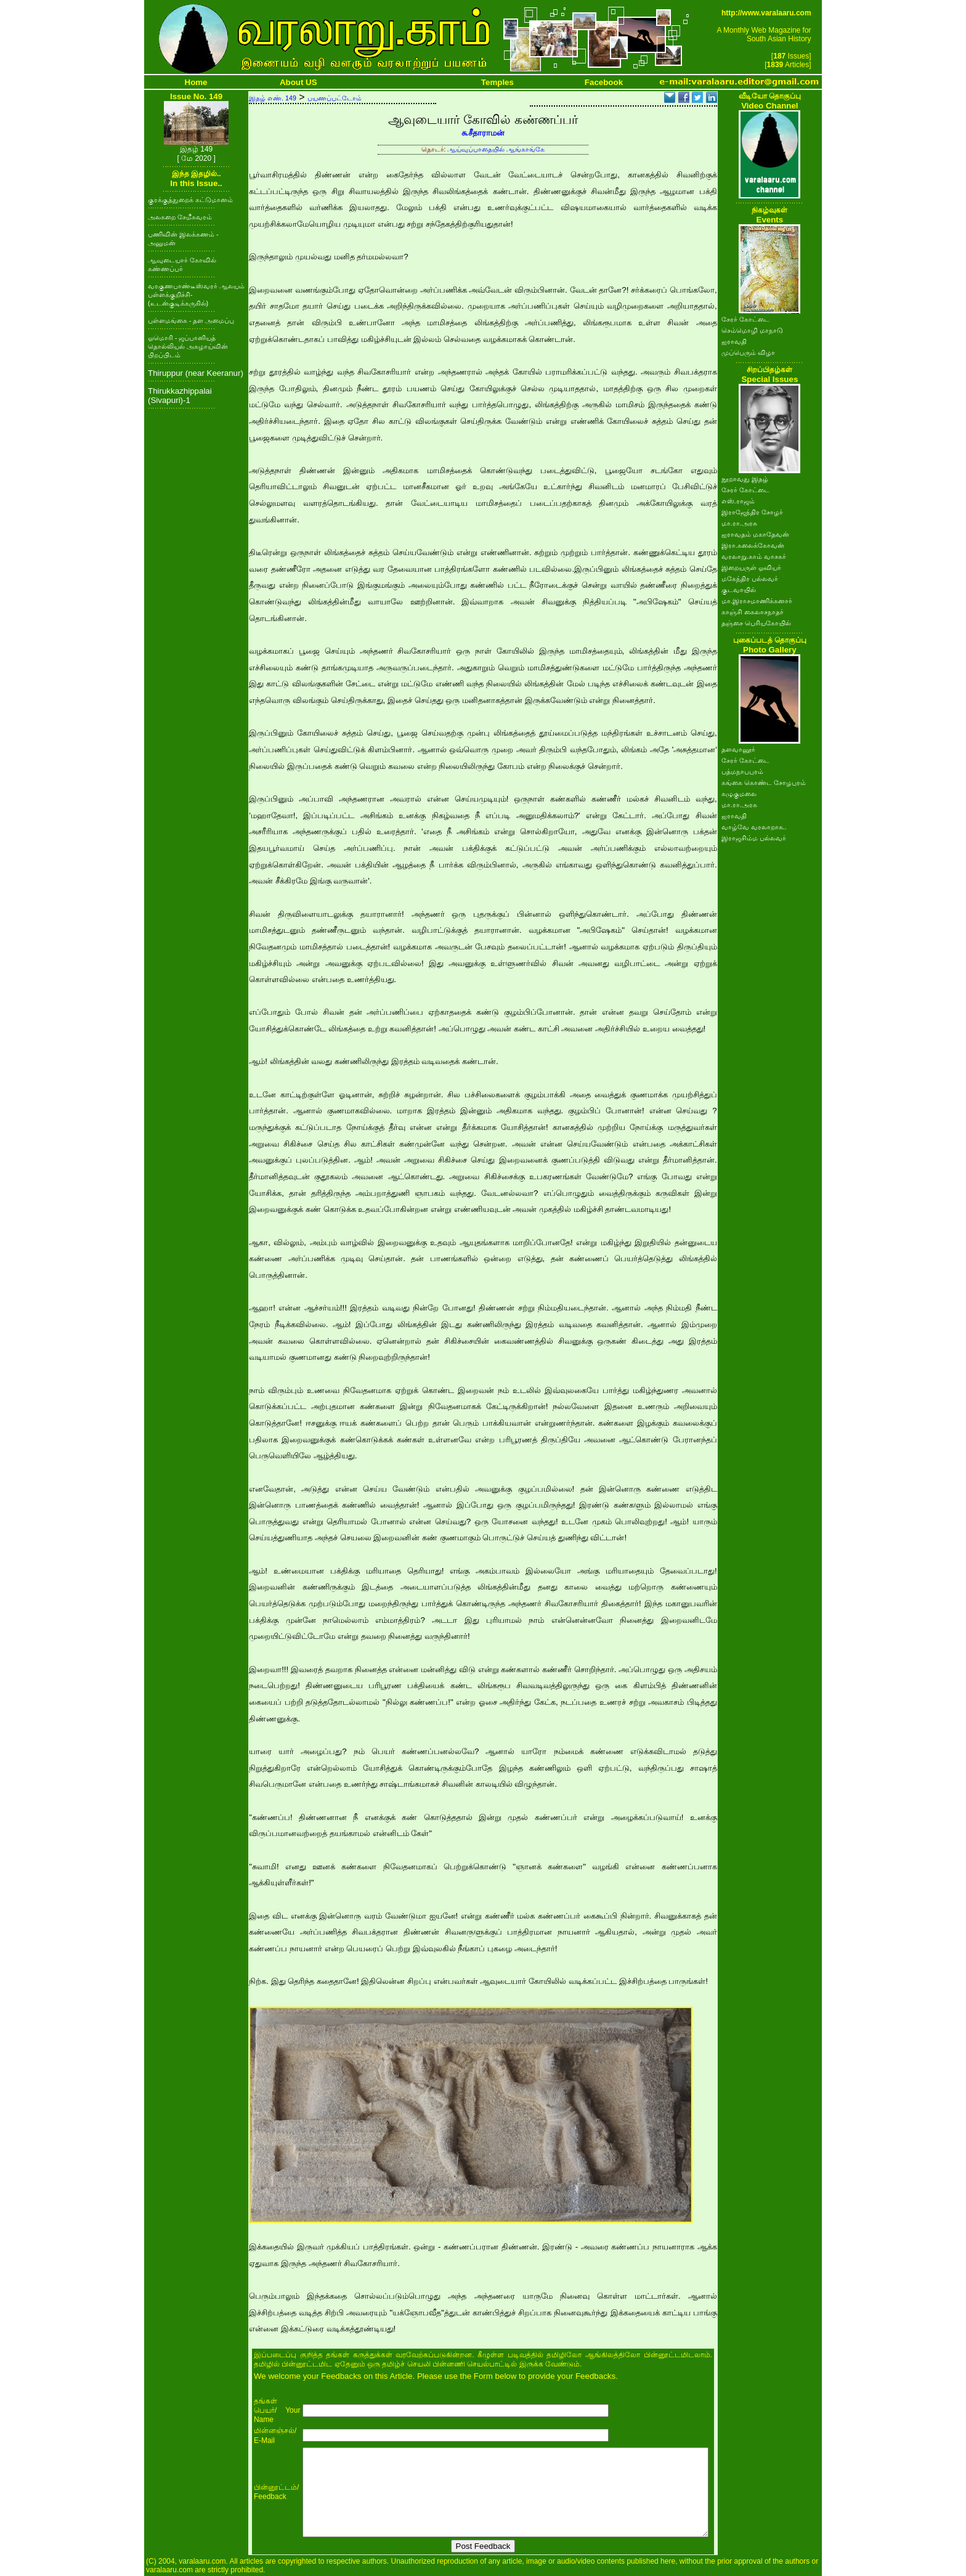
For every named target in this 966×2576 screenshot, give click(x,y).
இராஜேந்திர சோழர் (752, 512)
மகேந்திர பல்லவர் (749, 578)
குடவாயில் (738, 589)
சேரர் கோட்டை (745, 319)
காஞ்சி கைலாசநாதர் (752, 612)
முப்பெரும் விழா (748, 352)
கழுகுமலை (739, 793)
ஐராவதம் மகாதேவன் (755, 534)
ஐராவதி (734, 341)
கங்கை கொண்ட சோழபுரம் (763, 782)
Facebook (604, 82)
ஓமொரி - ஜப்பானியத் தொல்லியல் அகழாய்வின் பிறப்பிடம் (188, 346)
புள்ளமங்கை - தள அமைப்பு (191, 320)
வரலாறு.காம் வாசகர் (753, 556)
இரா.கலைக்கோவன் (752, 545)
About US (298, 82)
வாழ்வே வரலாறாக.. (754, 827)
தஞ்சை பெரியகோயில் (756, 623)
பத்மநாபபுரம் (742, 771)
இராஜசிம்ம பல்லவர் (753, 838)
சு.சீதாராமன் (483, 132)
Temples (497, 82)
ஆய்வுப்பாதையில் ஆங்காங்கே (496, 149)
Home (196, 82)
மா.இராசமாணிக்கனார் (756, 600)
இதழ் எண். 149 (272, 98)
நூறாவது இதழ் (744, 478)
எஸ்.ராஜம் (738, 501)
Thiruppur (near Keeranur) (195, 373)
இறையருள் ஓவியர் (751, 567)
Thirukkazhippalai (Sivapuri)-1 (180, 395)
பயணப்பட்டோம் (334, 98)
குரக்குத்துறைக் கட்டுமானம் (190, 199)
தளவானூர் (738, 749)
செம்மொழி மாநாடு (752, 330)
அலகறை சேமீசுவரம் (180, 217)
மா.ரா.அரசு (739, 523)
